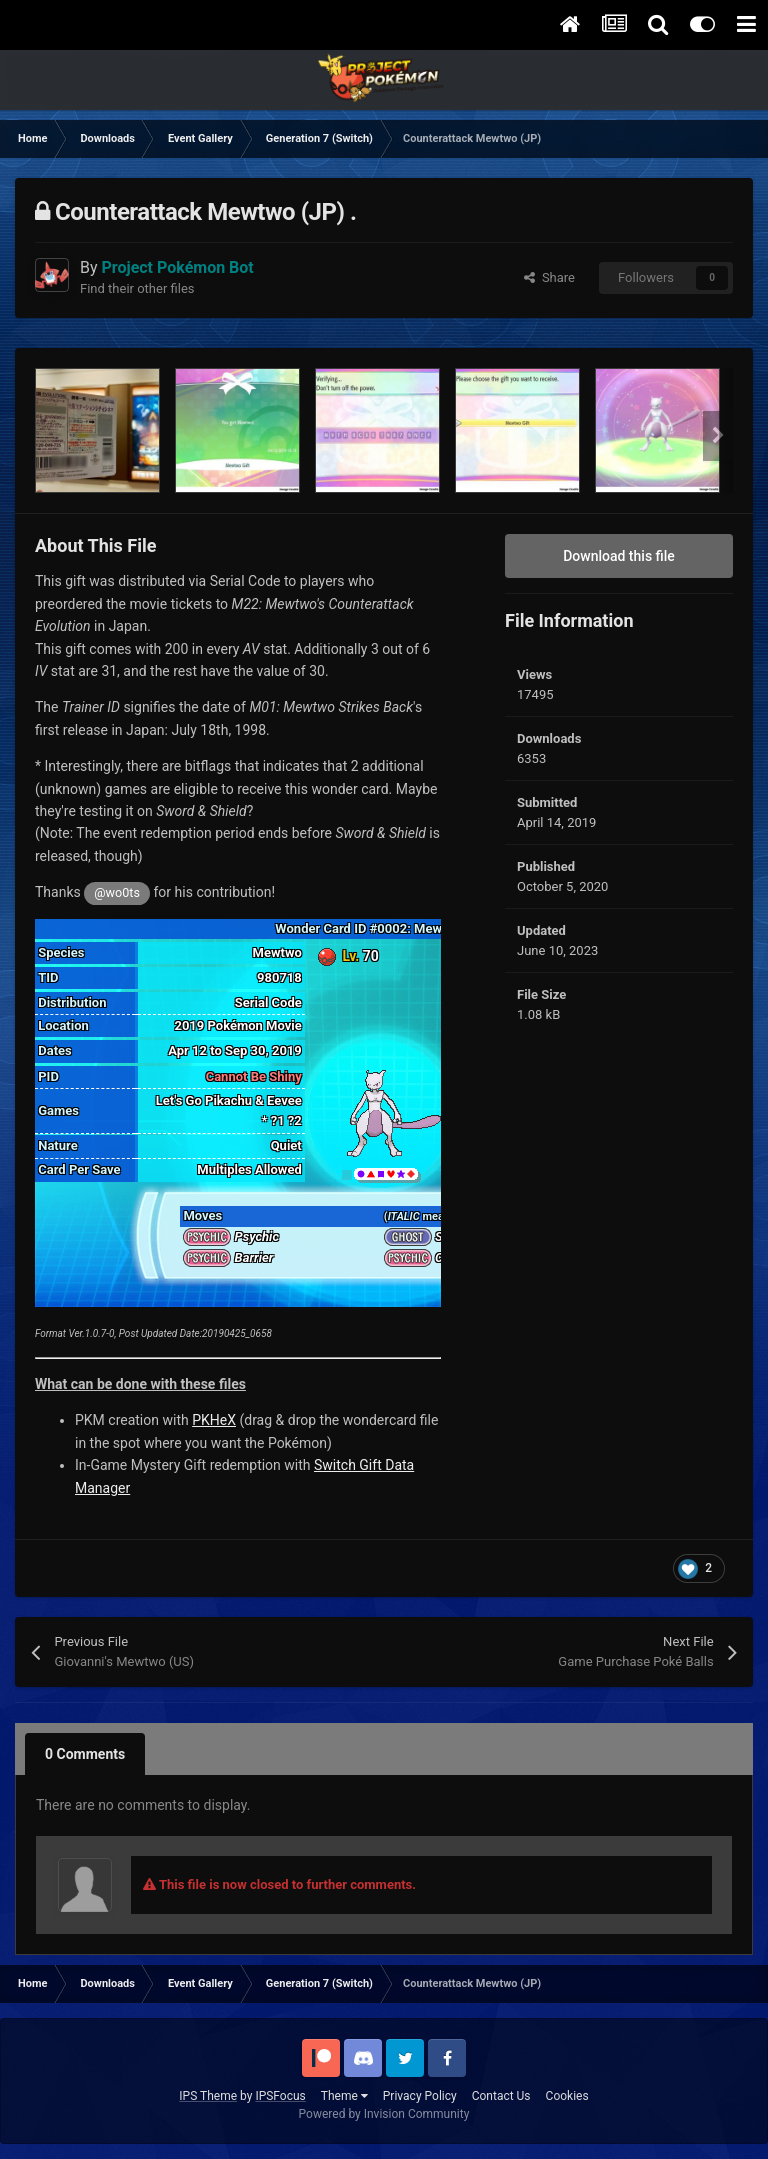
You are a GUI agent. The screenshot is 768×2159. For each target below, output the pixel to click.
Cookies (567, 2096)
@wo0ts (117, 892)
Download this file (619, 556)
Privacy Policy (420, 2096)
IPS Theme (208, 2096)
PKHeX (214, 1420)
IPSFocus (280, 2096)
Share (549, 277)
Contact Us (501, 2096)
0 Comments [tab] (85, 1754)
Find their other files (137, 288)
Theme (344, 2096)
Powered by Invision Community (384, 2114)
